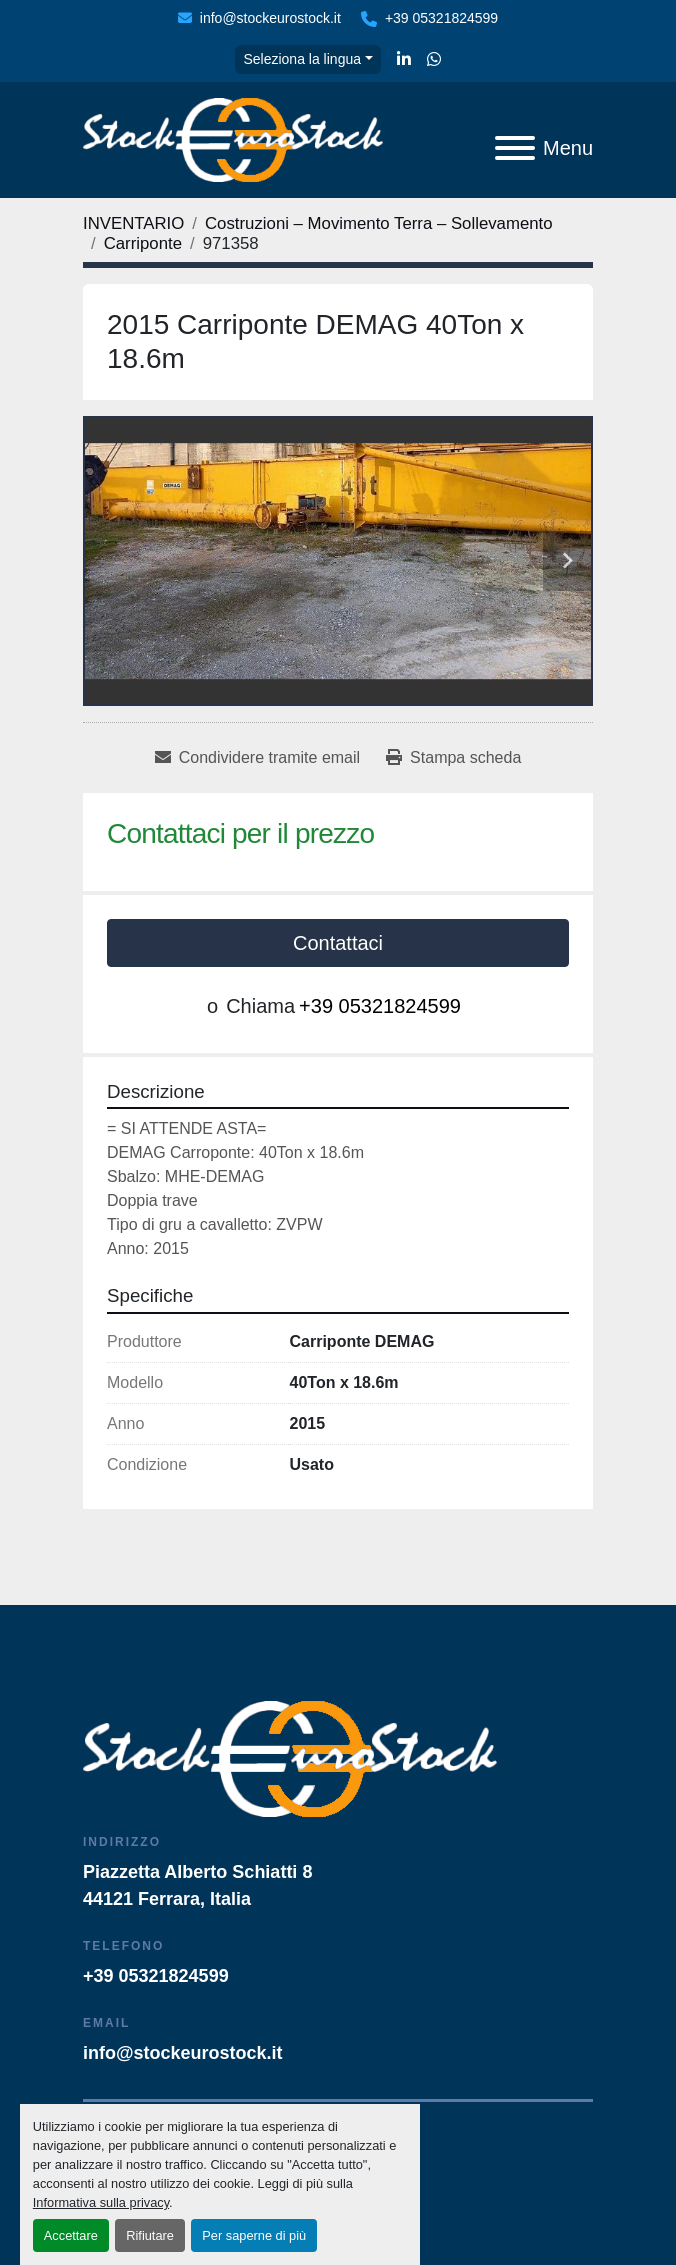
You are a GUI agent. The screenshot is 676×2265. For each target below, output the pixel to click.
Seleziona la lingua (302, 59)
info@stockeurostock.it (270, 18)
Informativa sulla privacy (101, 2202)
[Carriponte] (143, 243)
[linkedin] (404, 60)
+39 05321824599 (441, 18)
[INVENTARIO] (133, 223)
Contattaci (338, 943)
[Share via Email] (257, 758)
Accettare (71, 2235)
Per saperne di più (254, 2235)
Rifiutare (150, 2235)
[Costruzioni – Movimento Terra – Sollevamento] (379, 223)
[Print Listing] (453, 758)
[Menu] (515, 148)
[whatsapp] (434, 60)
